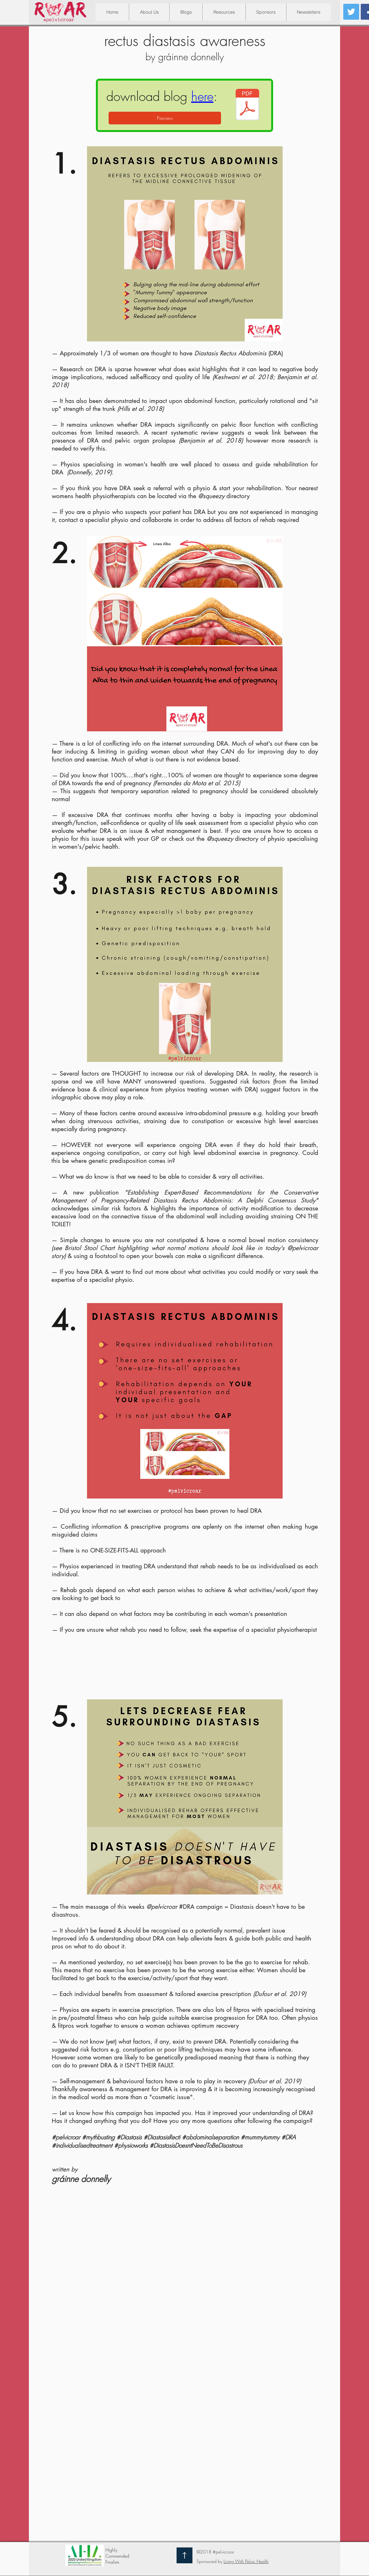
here (202, 96)
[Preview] (165, 118)
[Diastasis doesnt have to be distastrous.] (247, 105)
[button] (223, 12)
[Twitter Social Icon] (351, 12)
